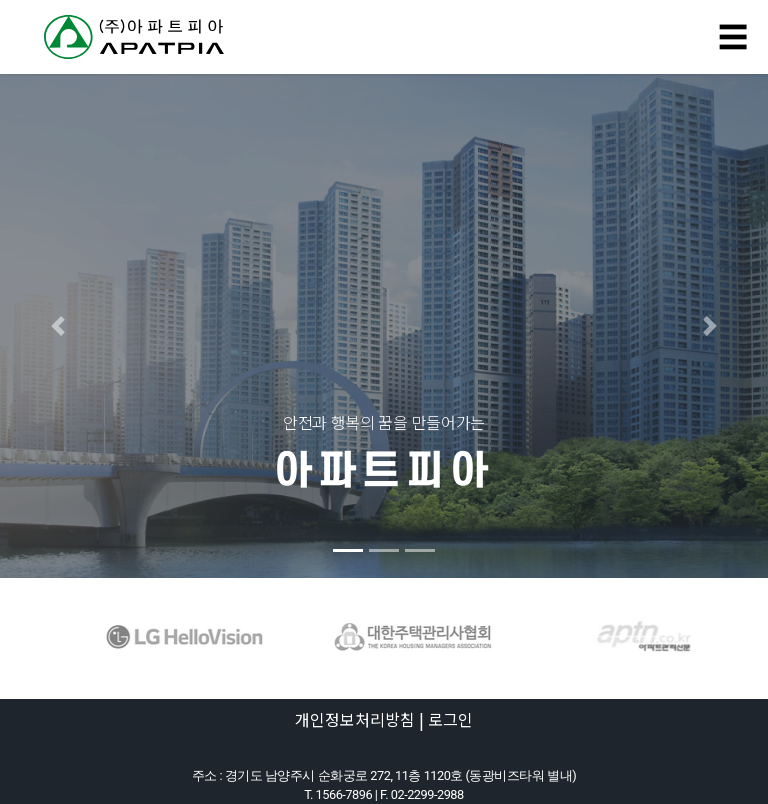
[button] (57, 326)
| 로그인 (446, 719)
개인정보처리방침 (355, 719)
